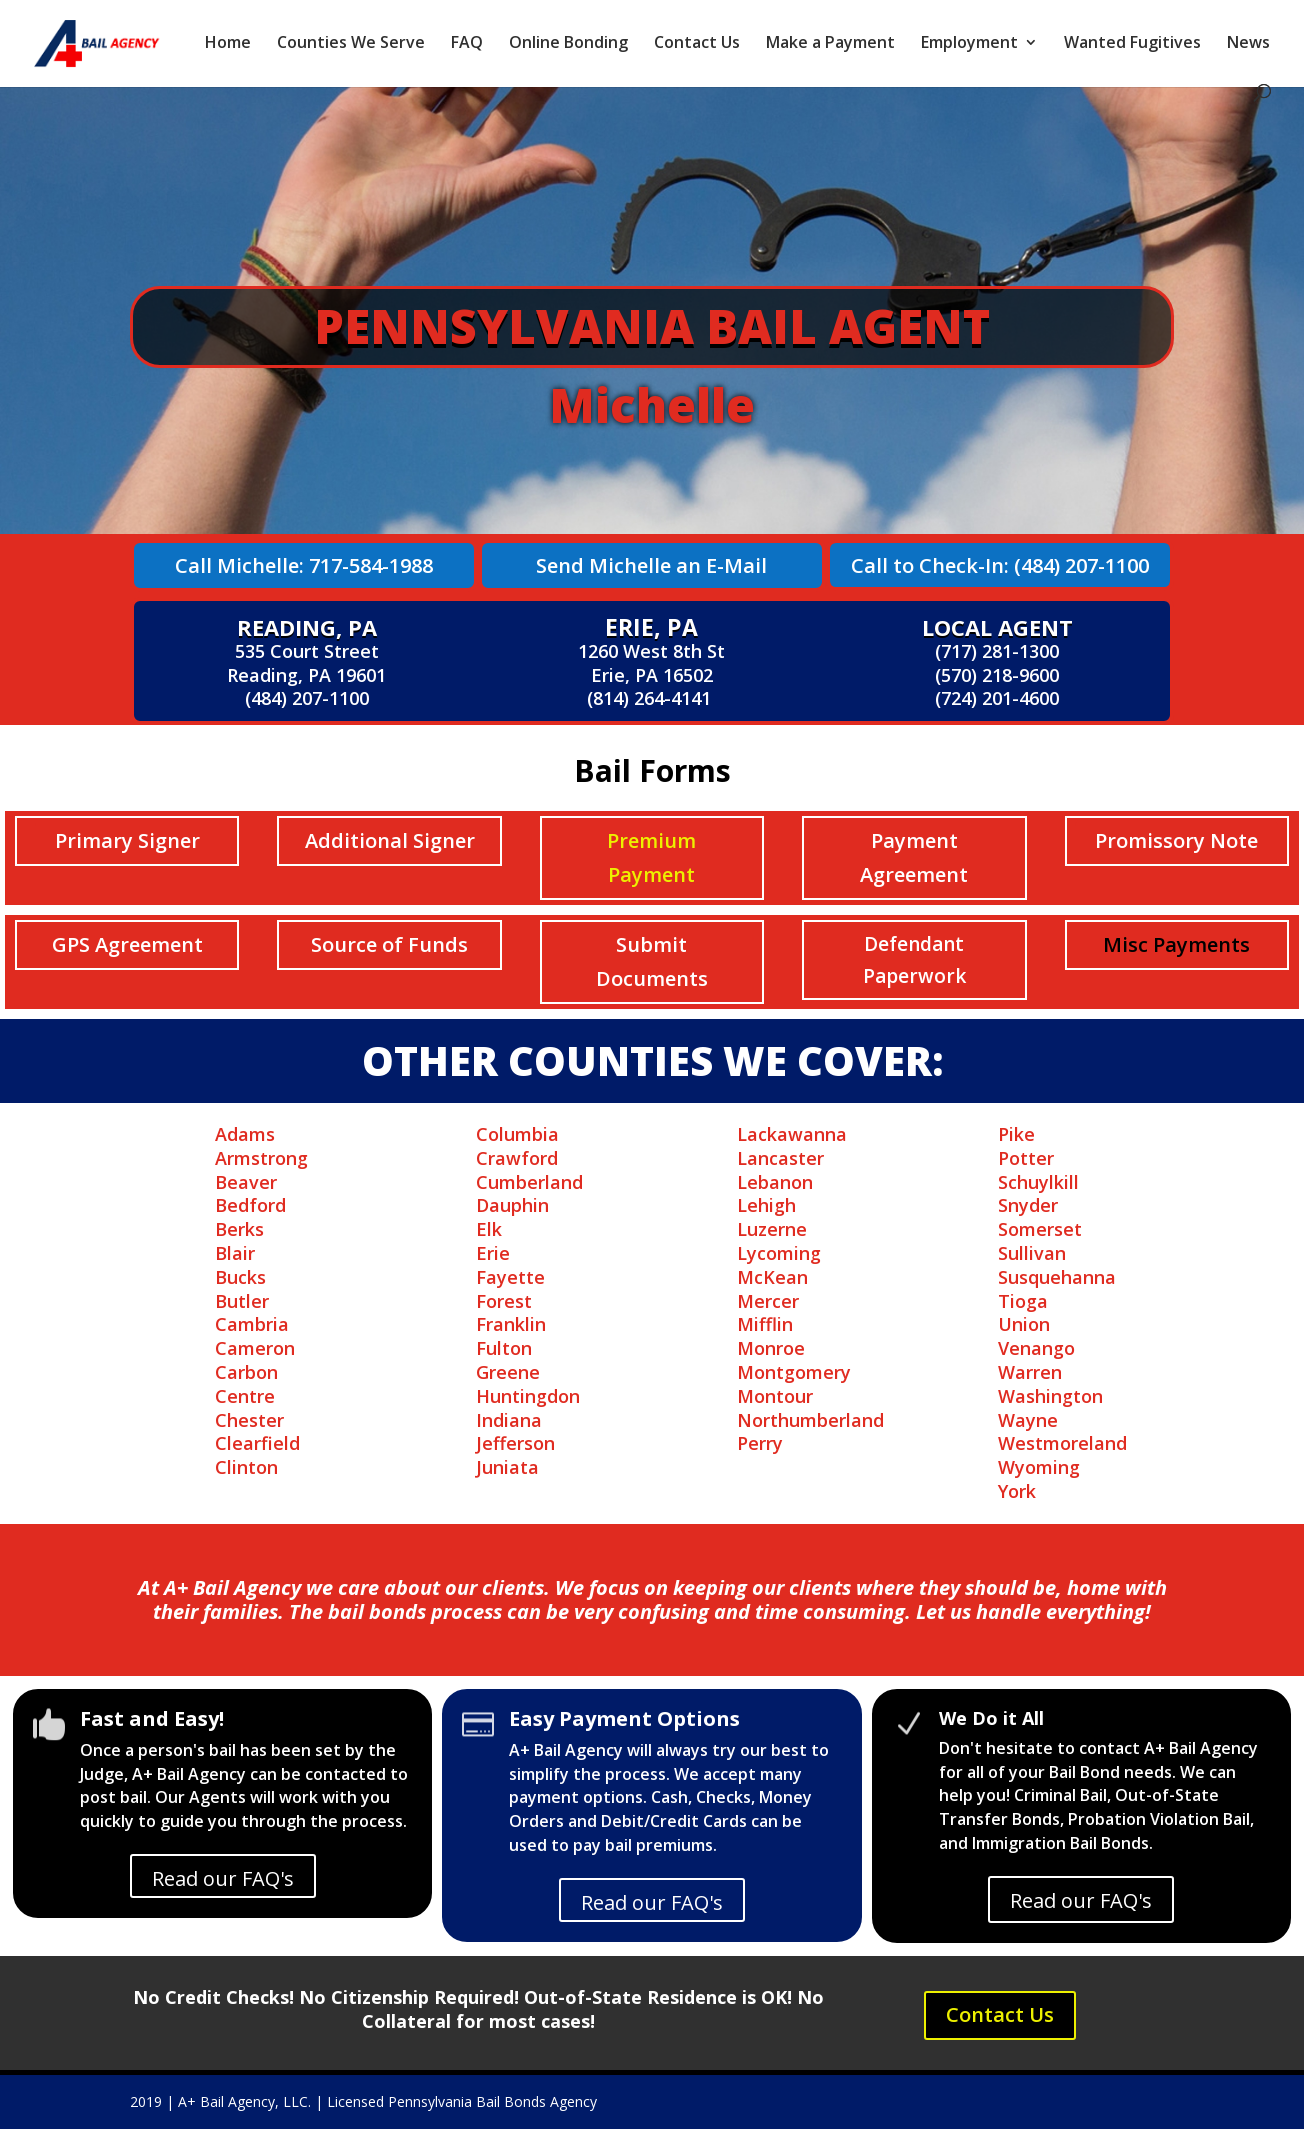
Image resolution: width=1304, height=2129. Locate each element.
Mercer (768, 1301)
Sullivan (1032, 1253)
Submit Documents (652, 961)
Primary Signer (127, 840)
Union (1024, 1324)
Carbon (246, 1372)
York (1017, 1491)
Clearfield (257, 1443)
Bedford (250, 1205)
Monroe (771, 1348)
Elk (489, 1229)
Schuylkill (1038, 1182)
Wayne (1028, 1420)
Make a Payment (830, 44)
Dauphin (512, 1205)
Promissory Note (1176, 840)
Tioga (1023, 1301)
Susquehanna (1057, 1277)
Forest (504, 1301)
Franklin (511, 1324)
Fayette (510, 1277)
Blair (235, 1253)
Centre (245, 1396)
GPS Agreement (127, 944)
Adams (245, 1134)
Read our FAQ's (223, 1878)
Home (228, 44)
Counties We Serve (351, 44)
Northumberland (810, 1420)
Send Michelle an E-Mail (651, 565)
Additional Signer (390, 840)
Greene (508, 1372)
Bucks (240, 1277)
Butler (242, 1301)
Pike (1016, 1134)
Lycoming (779, 1253)
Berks (239, 1229)
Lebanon (775, 1182)
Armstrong (261, 1158)
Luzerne (772, 1229)
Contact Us (697, 44)
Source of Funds (389, 944)
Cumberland (529, 1182)
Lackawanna (792, 1134)
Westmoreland (1062, 1443)
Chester (249, 1420)
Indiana (509, 1420)
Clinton (246, 1467)
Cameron (255, 1348)
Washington (1050, 1396)
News (1248, 44)
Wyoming (1039, 1467)
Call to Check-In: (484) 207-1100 (1000, 565)
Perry (760, 1443)
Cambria (252, 1324)
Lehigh (766, 1205)
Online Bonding (568, 44)
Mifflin (765, 1324)
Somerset (1040, 1229)
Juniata (507, 1467)
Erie (493, 1253)
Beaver (246, 1182)
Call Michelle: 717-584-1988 (304, 565)
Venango (1036, 1348)
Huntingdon (528, 1396)
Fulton (504, 1348)
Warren (1030, 1372)
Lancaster (780, 1158)
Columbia (517, 1134)
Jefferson (515, 1443)
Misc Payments (1176, 944)
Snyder (1028, 1205)
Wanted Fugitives (1132, 44)
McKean (772, 1277)
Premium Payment (651, 857)
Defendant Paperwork (914, 960)
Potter (1026, 1158)
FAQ (467, 44)
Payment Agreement (914, 857)
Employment (969, 44)
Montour (775, 1396)
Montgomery (794, 1372)
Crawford (517, 1158)
